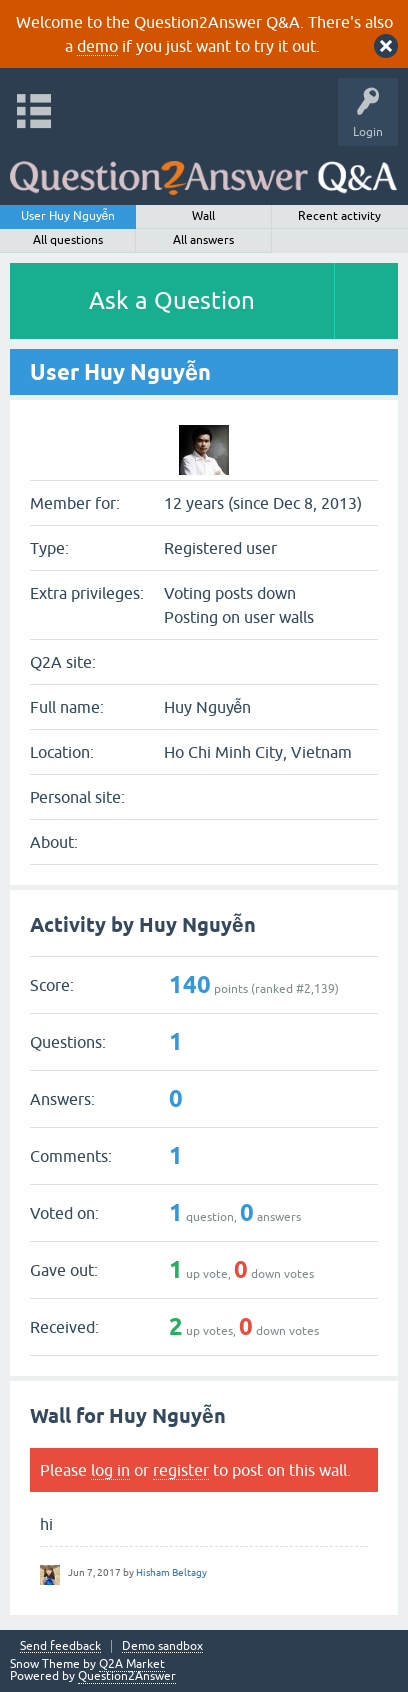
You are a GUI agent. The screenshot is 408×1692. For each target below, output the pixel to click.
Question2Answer (127, 1676)
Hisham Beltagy (171, 1572)
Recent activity (339, 216)
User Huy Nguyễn (68, 216)
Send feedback (60, 1646)
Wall (203, 216)
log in (110, 1470)
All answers (203, 240)
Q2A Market (132, 1664)
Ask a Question (172, 300)
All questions (68, 240)
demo (97, 46)
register (181, 1470)
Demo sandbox (162, 1646)
